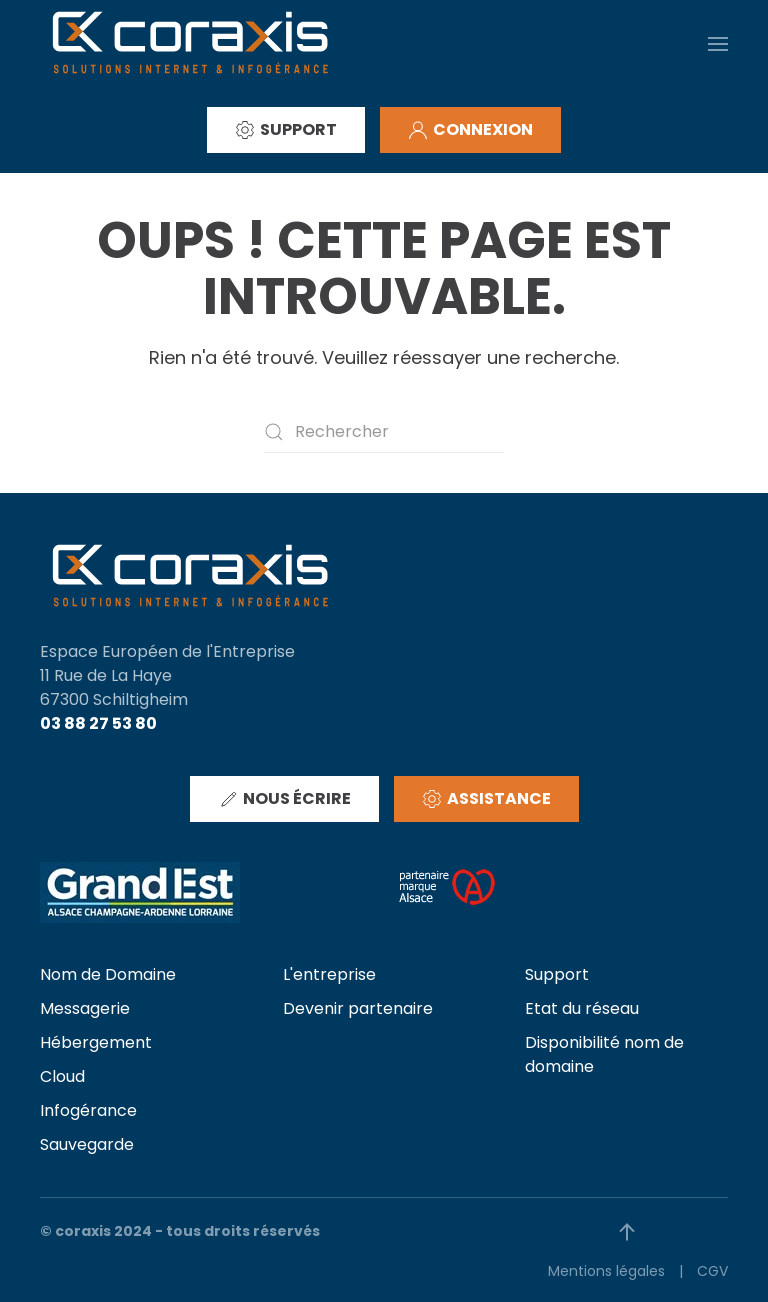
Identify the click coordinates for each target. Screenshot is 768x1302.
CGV (712, 1271)
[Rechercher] (384, 432)
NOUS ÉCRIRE (284, 798)
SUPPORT (286, 129)
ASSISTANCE (486, 798)
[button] (718, 43)
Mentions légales (606, 1271)
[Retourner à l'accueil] (190, 43)
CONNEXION (470, 129)
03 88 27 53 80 (98, 723)
